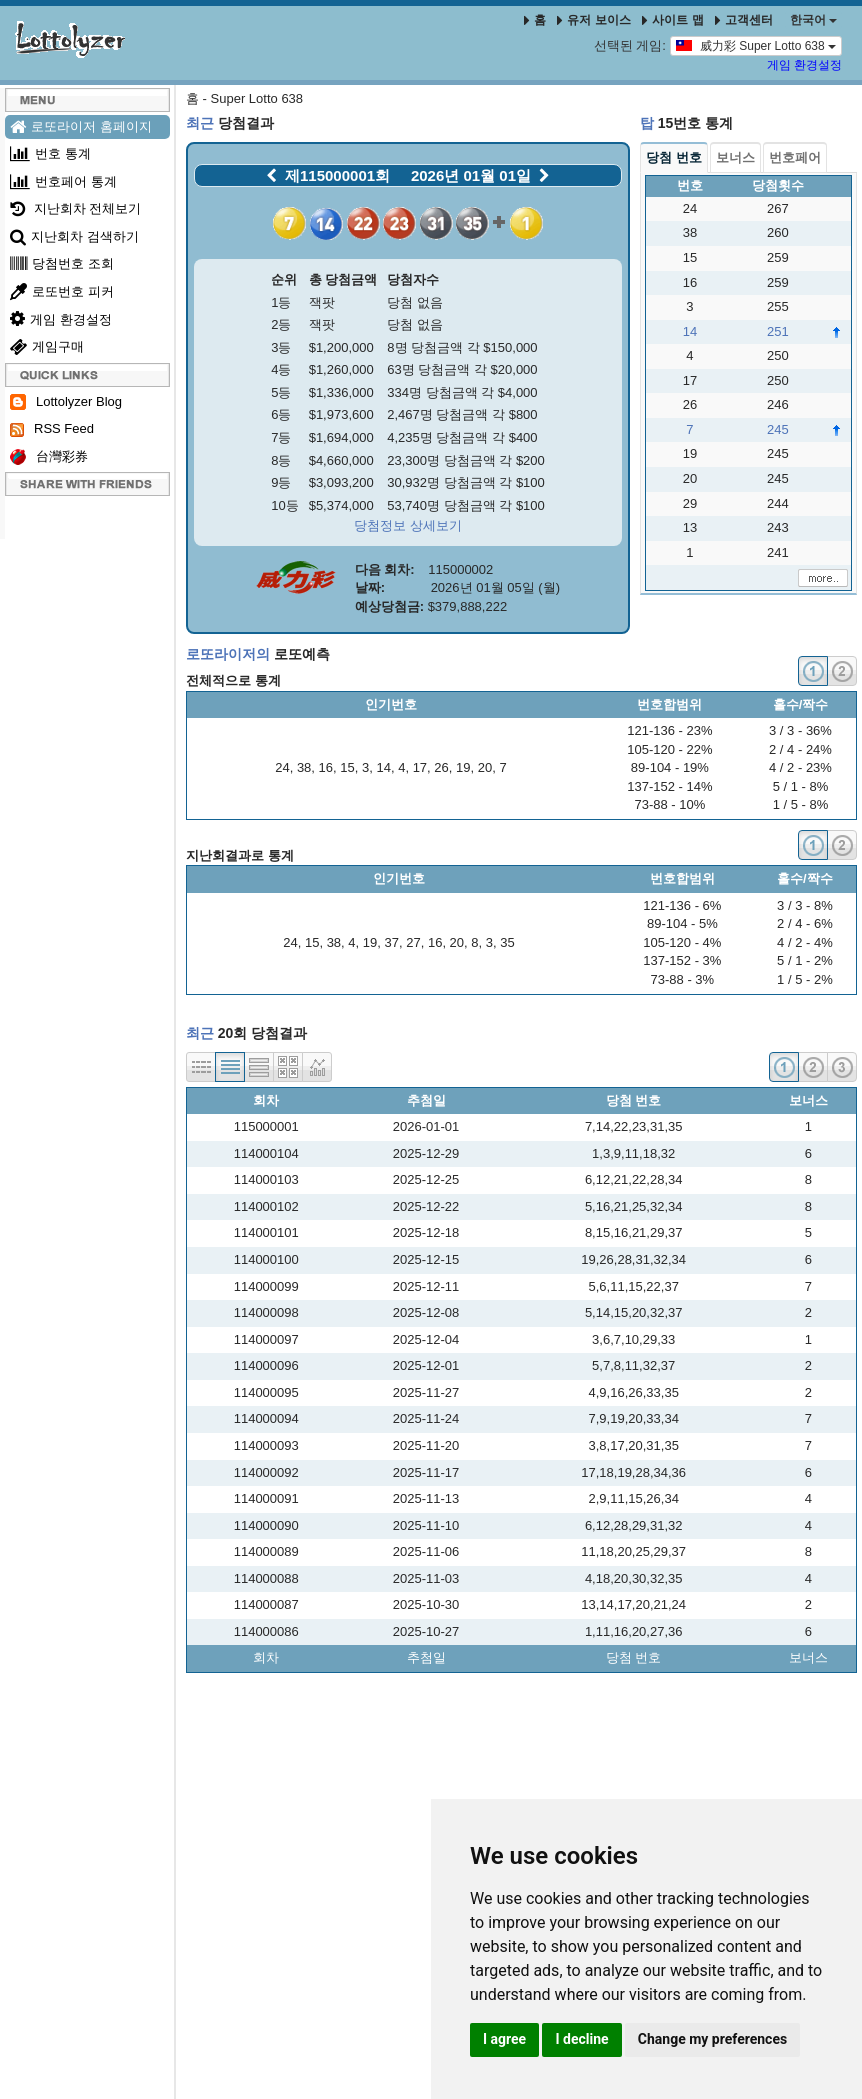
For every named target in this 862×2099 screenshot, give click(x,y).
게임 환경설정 (804, 65)
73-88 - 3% (683, 979)
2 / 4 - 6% (805, 923)
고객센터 (744, 20)
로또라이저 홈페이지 (81, 126)
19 (463, 767)
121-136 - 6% (682, 905)
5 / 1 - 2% (805, 960)
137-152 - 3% (682, 960)
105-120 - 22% (669, 749)
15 (347, 767)
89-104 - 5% (682, 923)
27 (413, 942)
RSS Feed (52, 429)
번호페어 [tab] (795, 157)
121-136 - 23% (669, 730)
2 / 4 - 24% (800, 749)
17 (420, 767)
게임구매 (47, 346)
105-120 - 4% (682, 942)
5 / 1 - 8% (801, 786)
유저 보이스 (593, 20)
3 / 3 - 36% (800, 730)
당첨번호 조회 (62, 263)
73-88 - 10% (669, 804)
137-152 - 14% (669, 786)
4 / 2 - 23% (800, 767)
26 (441, 767)
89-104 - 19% (670, 767)
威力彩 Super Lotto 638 (756, 45)
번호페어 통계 (63, 181)
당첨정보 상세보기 (408, 525)
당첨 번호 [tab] (674, 157)
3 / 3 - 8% (805, 905)
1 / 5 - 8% (801, 804)
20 (485, 767)
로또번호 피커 (62, 291)
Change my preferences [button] (712, 2039)
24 (282, 767)
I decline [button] (581, 2039)
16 (326, 767)
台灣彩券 (49, 457)
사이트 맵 (674, 20)
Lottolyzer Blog (66, 402)
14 (383, 767)
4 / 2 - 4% (805, 942)
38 (304, 767)
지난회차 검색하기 (74, 236)
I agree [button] (504, 2039)
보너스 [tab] (735, 157)
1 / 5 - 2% (805, 979)
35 (507, 942)
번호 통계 (50, 153)
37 (392, 942)
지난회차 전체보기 (75, 208)
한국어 (813, 20)
